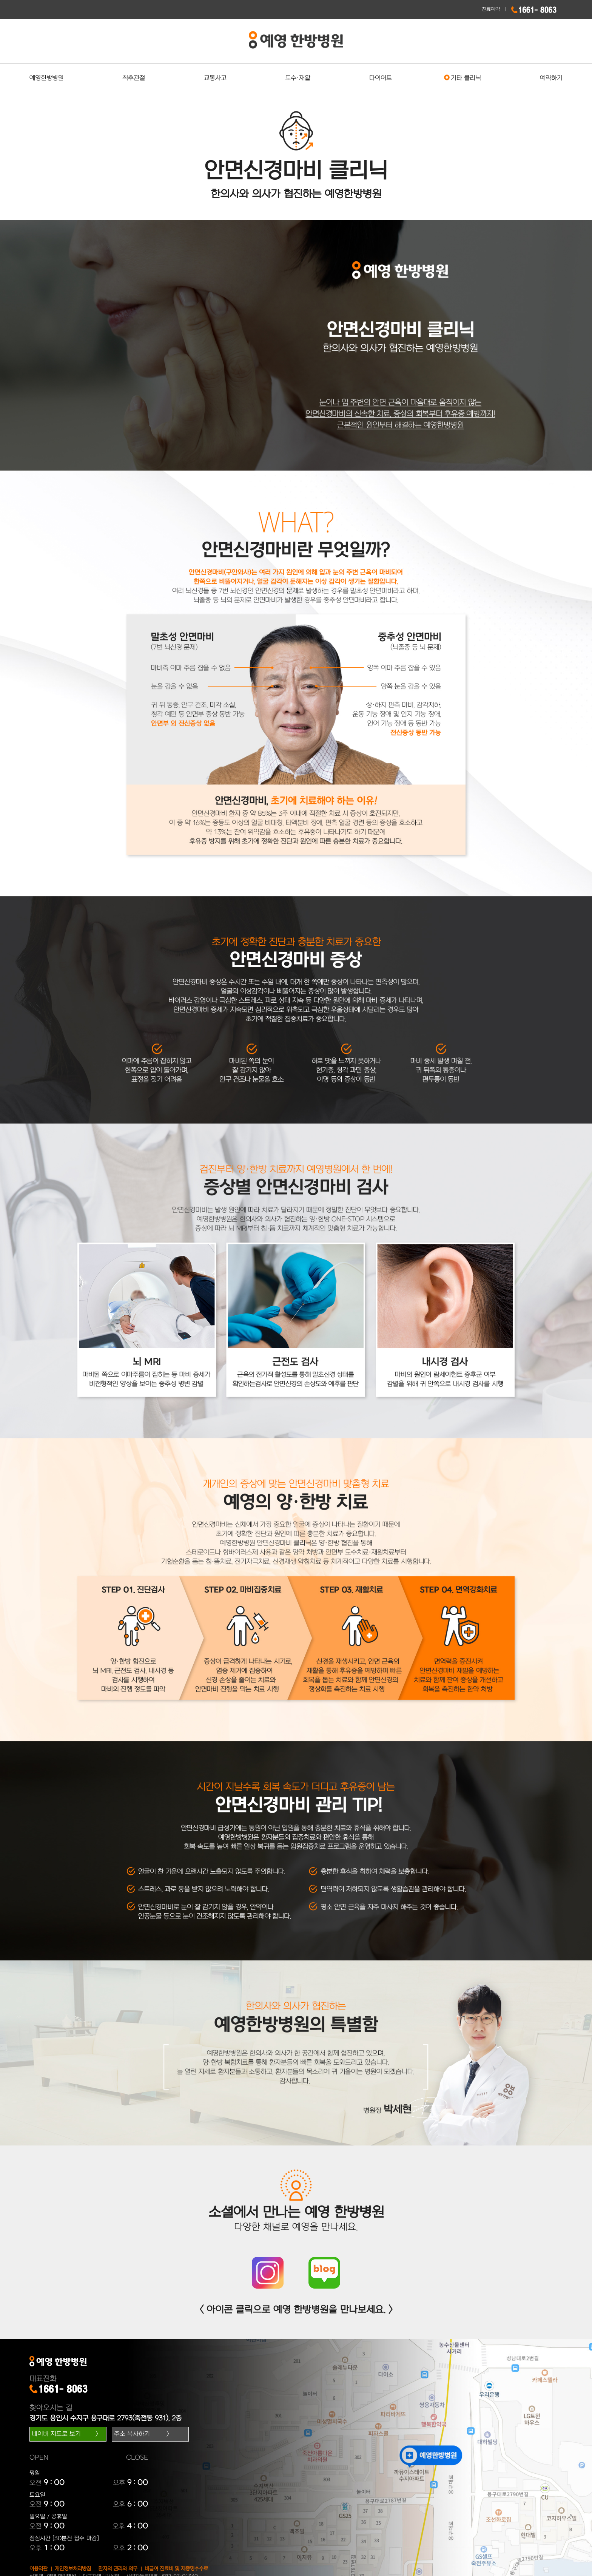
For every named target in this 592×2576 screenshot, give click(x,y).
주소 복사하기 (132, 2434)
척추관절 (133, 78)
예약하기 (551, 78)
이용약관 (38, 2568)
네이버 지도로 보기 (56, 2434)
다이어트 (380, 78)
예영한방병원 (46, 78)
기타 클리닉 (466, 78)
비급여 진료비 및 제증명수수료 (176, 2568)
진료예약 (491, 9)
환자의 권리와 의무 (117, 2568)
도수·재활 (297, 78)
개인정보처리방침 (73, 2568)
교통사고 (215, 78)
